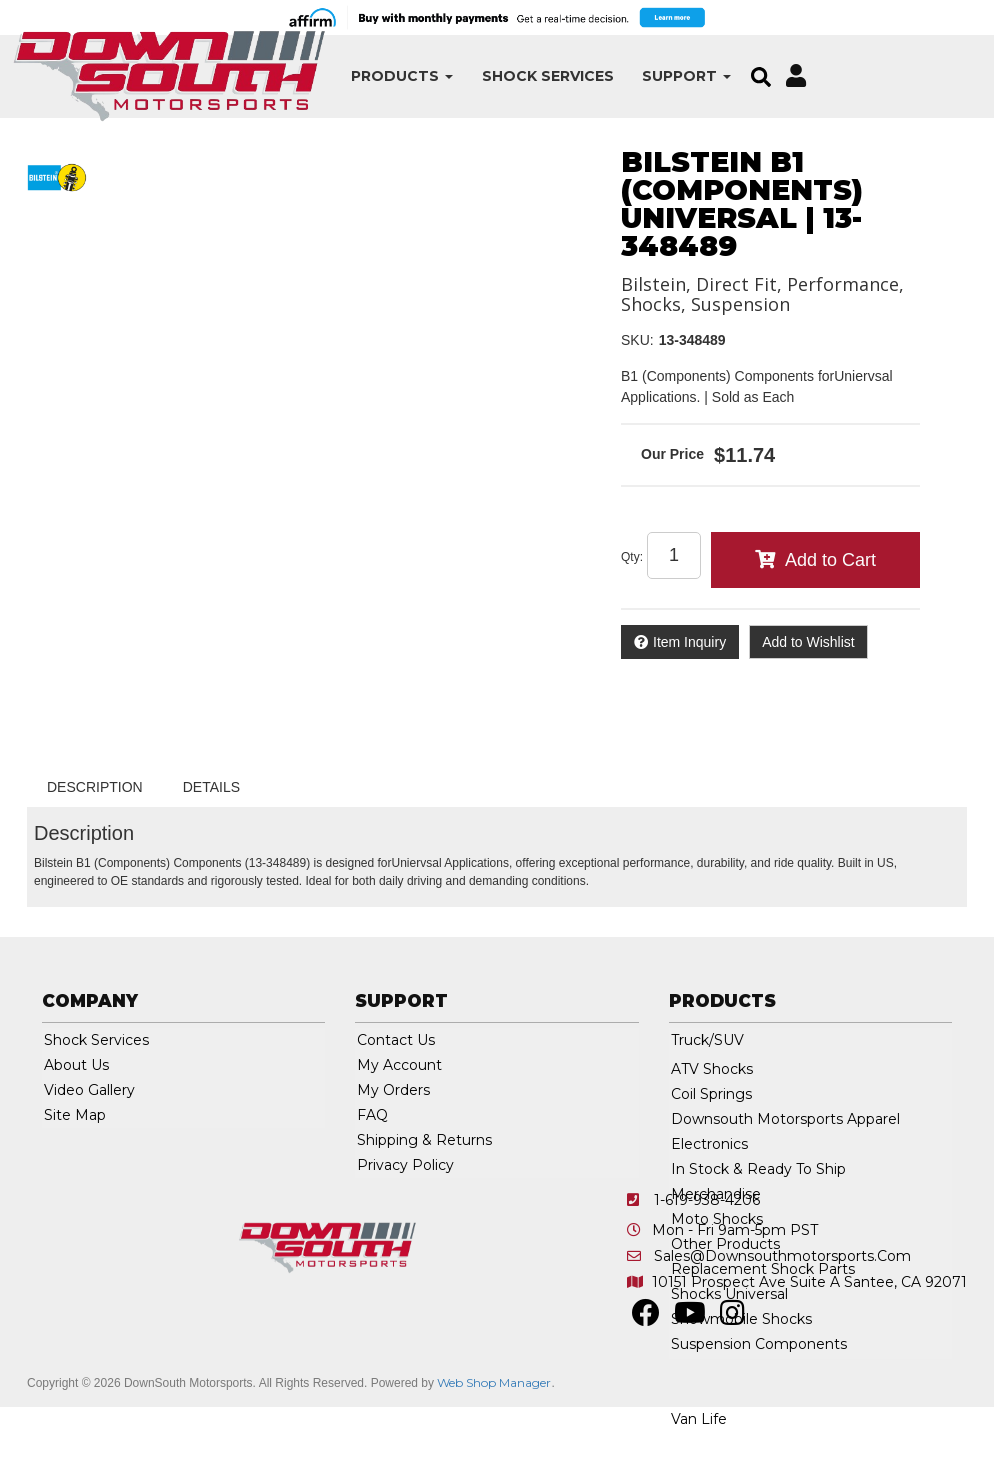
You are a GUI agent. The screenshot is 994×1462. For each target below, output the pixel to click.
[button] (329, 76)
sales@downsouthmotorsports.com (782, 1256)
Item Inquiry (689, 642)
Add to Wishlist (808, 642)
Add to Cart (830, 560)
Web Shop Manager (494, 1382)
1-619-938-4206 (707, 1200)
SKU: (637, 340)
